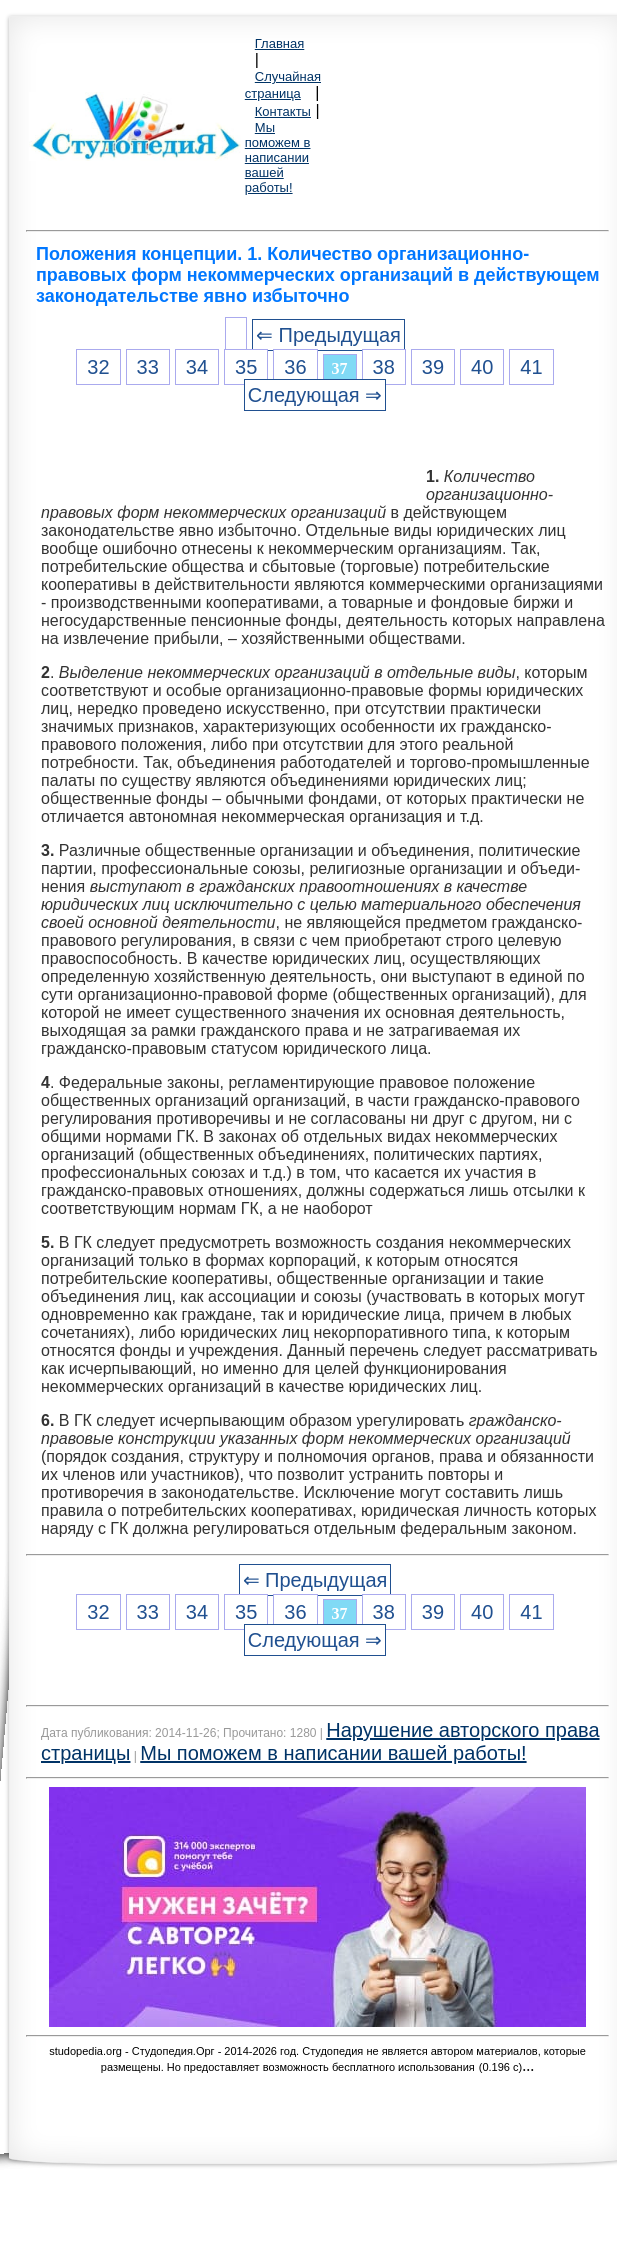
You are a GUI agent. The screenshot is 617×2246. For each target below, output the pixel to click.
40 (482, 367)
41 (531, 367)
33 (148, 367)
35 (246, 367)
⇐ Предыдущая (328, 335)
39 (433, 367)
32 (98, 367)
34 (197, 367)
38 (384, 367)
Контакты (283, 111)
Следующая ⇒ (315, 395)
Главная (279, 43)
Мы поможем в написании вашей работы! (278, 157)
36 (295, 367)
